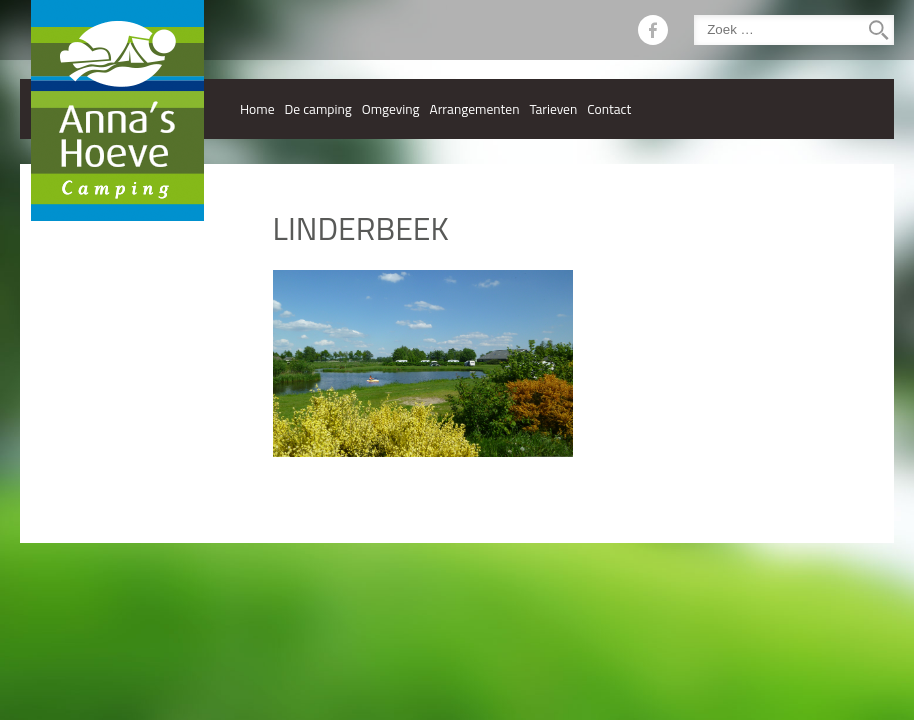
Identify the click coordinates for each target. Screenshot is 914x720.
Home (257, 109)
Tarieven (553, 109)
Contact (609, 109)
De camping (318, 109)
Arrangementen (475, 109)
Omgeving (391, 109)
